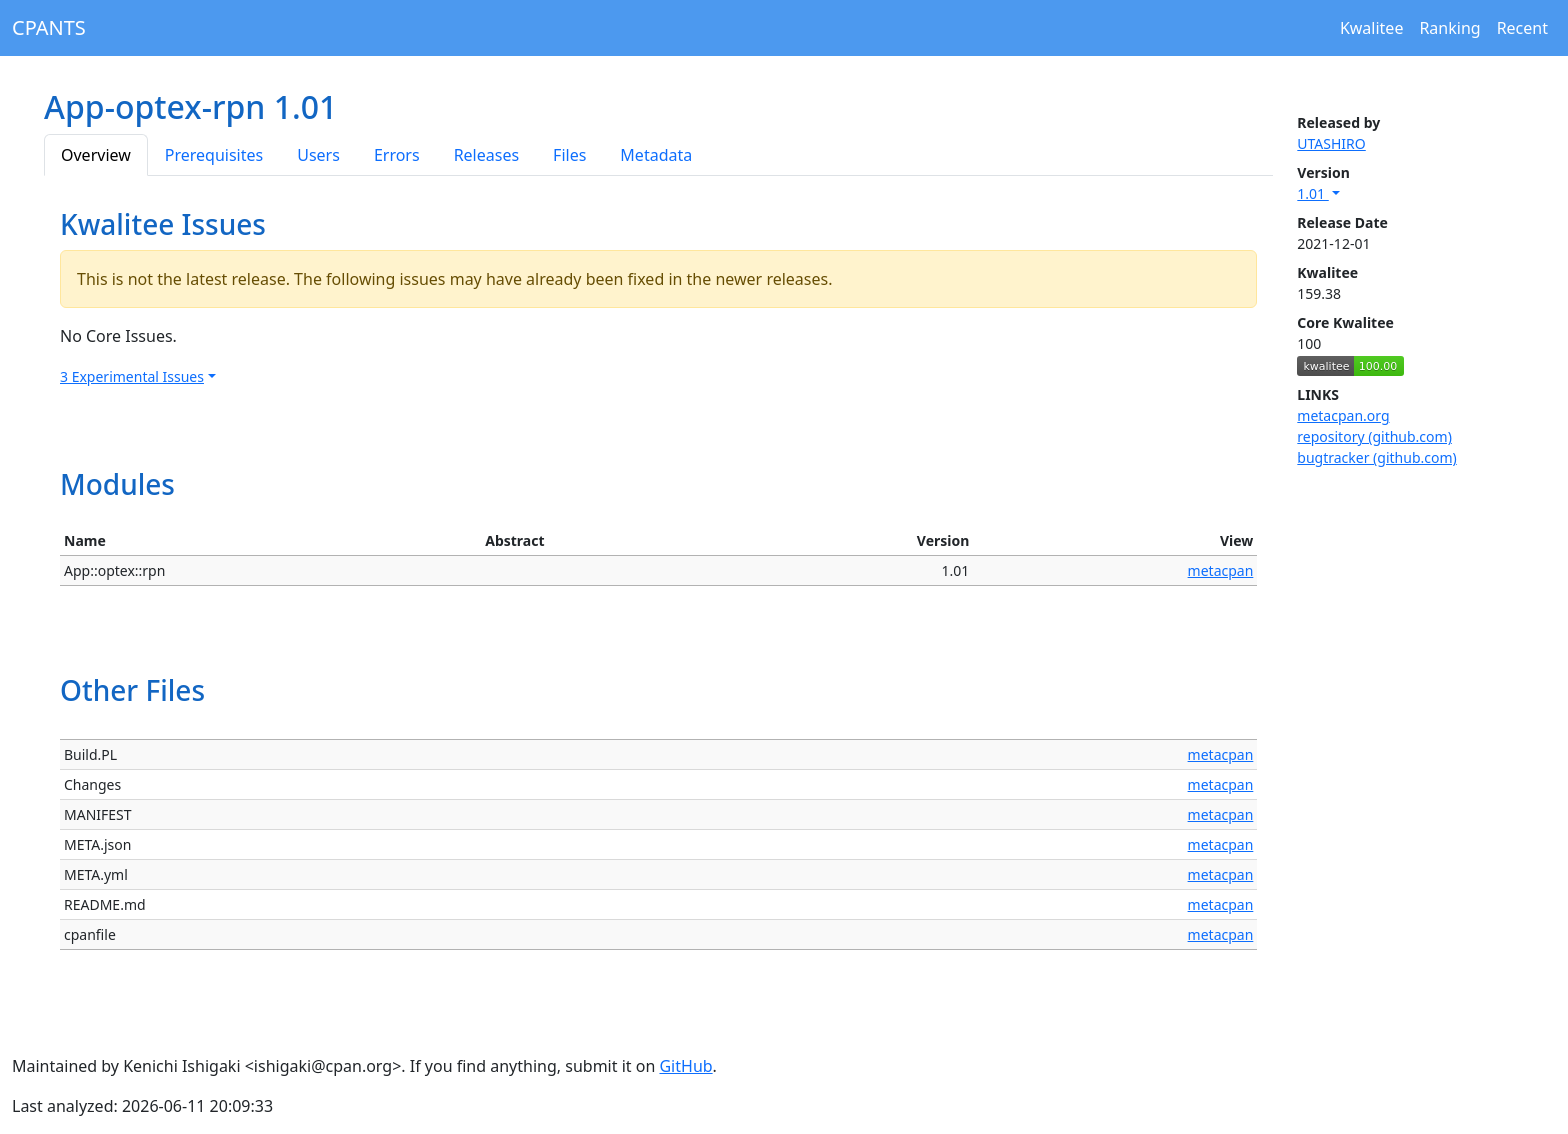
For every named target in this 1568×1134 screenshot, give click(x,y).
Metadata (656, 155)
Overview (96, 155)
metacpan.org (1343, 415)
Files (569, 155)
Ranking (1449, 28)
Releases (486, 155)
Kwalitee (1372, 28)
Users (318, 155)
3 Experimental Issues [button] (132, 376)
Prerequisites (214, 155)
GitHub (685, 1066)
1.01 (1312, 193)
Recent (1522, 28)
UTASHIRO (1331, 143)
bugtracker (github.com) (1376, 457)
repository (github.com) (1374, 436)
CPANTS (49, 27)
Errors (397, 155)
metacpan (1221, 570)
